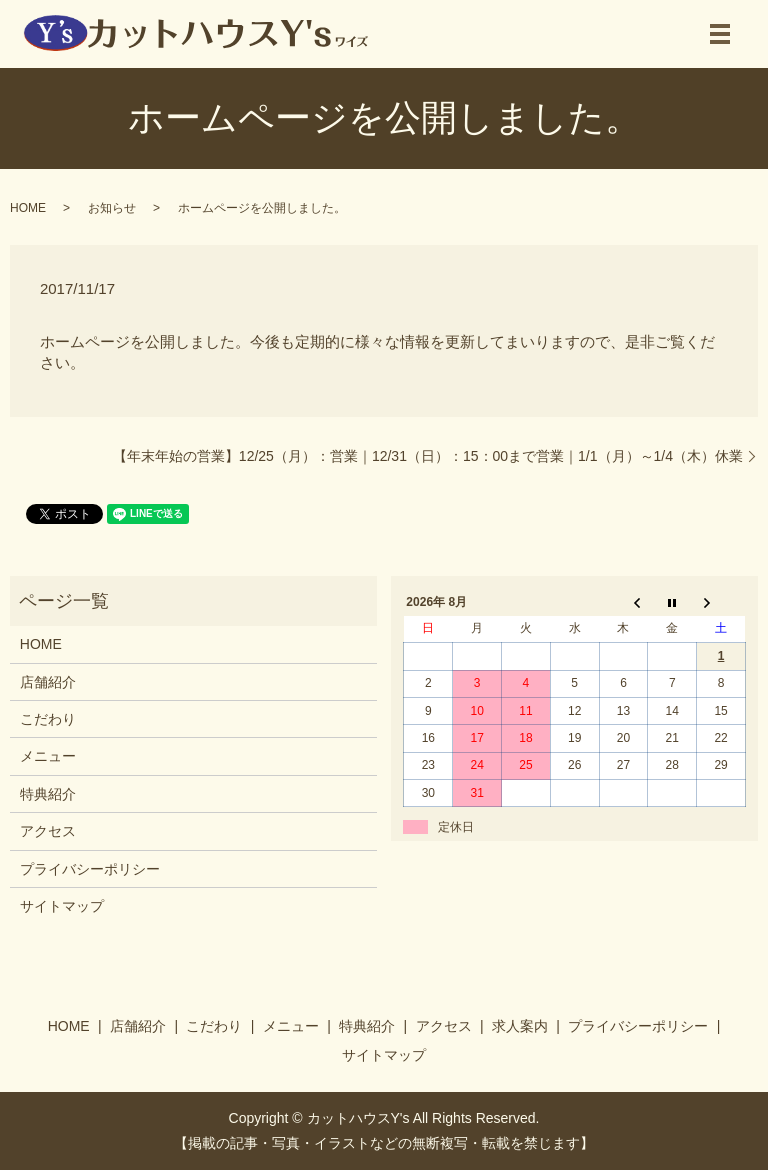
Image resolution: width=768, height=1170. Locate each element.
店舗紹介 (48, 682)
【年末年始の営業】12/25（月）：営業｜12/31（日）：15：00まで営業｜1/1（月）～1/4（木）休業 (428, 456)
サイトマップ (62, 906)
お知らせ (112, 208)
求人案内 (520, 1026)
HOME (28, 208)
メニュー (48, 756)
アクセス (48, 831)
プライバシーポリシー (90, 869)
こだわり (48, 719)
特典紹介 (48, 794)
